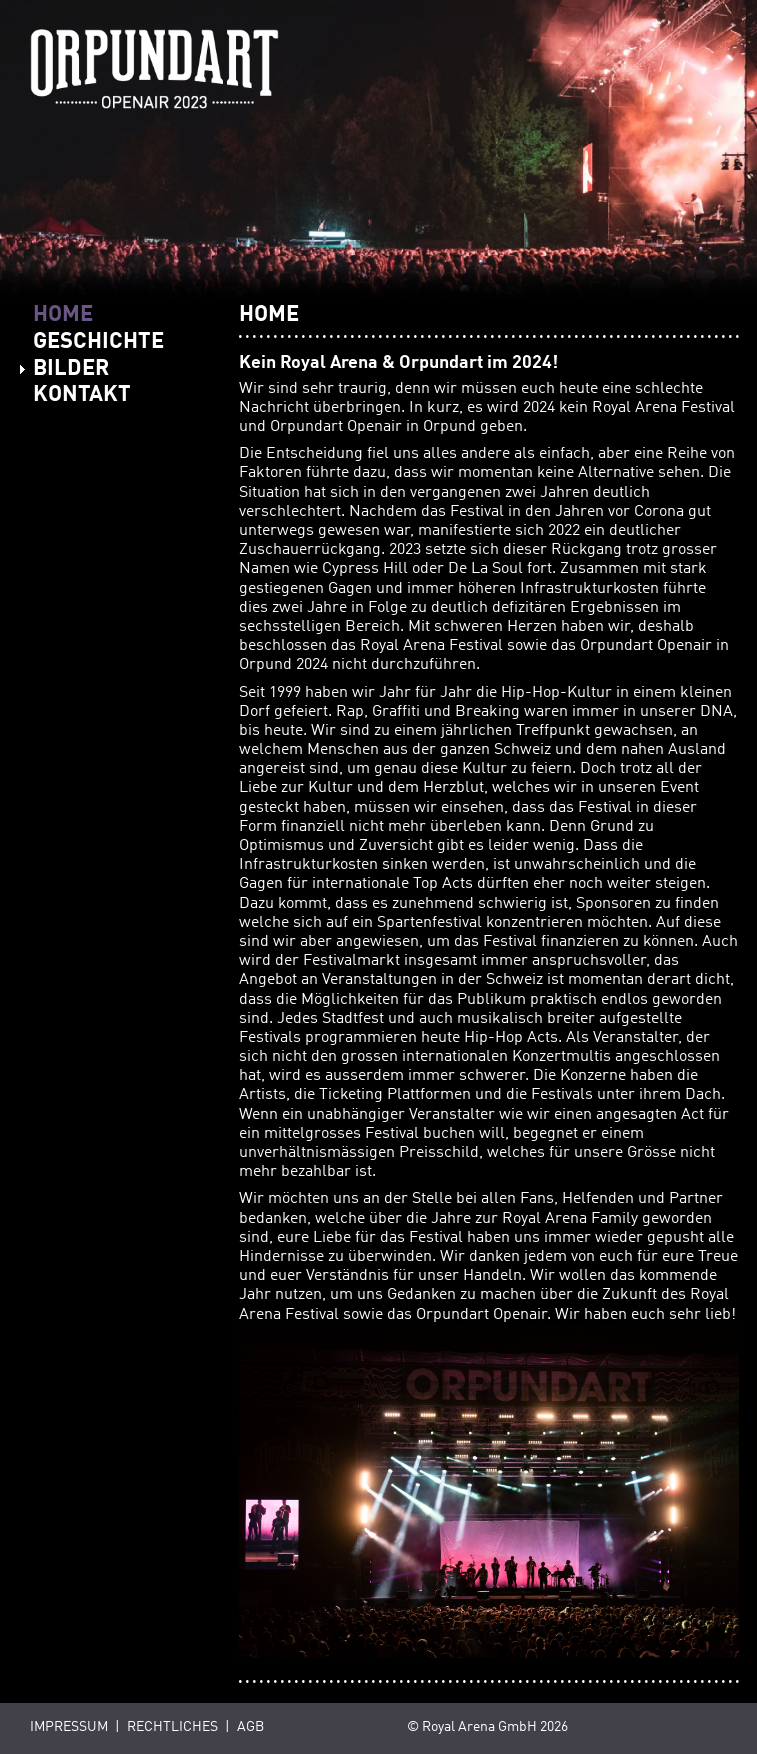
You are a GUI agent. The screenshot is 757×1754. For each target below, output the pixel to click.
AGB (250, 1727)
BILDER (71, 369)
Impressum (69, 1727)
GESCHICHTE (98, 342)
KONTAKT (82, 395)
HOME (63, 315)
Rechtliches (172, 1727)
